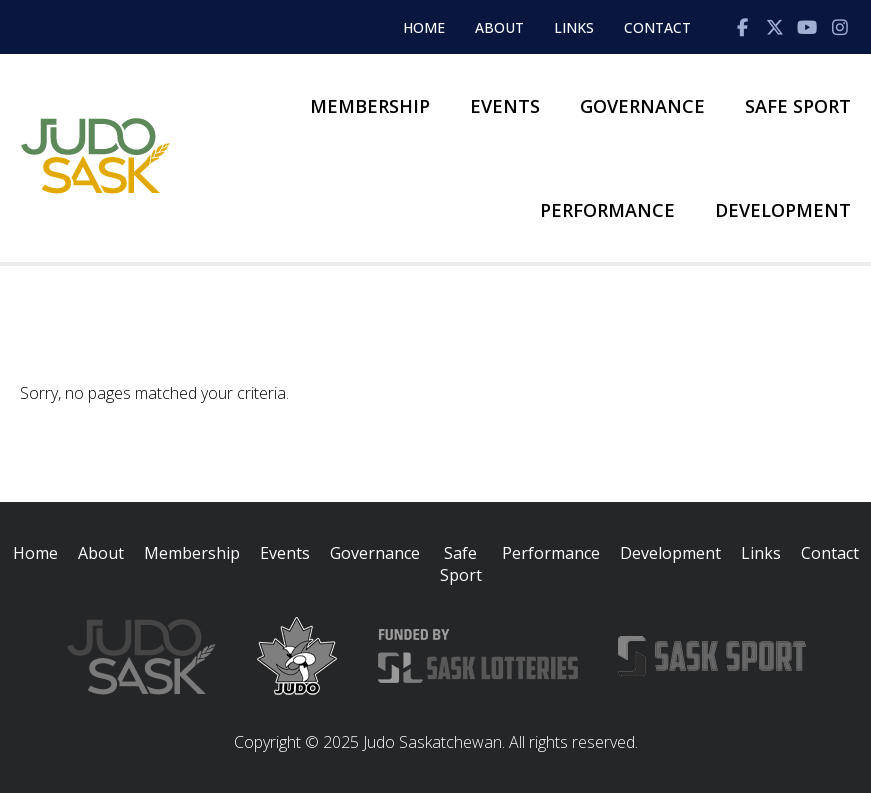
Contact (657, 27)
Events (505, 106)
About (499, 27)
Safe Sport (798, 106)
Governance (642, 106)
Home (424, 27)
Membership (370, 106)
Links (574, 27)
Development (783, 210)
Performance (607, 210)
